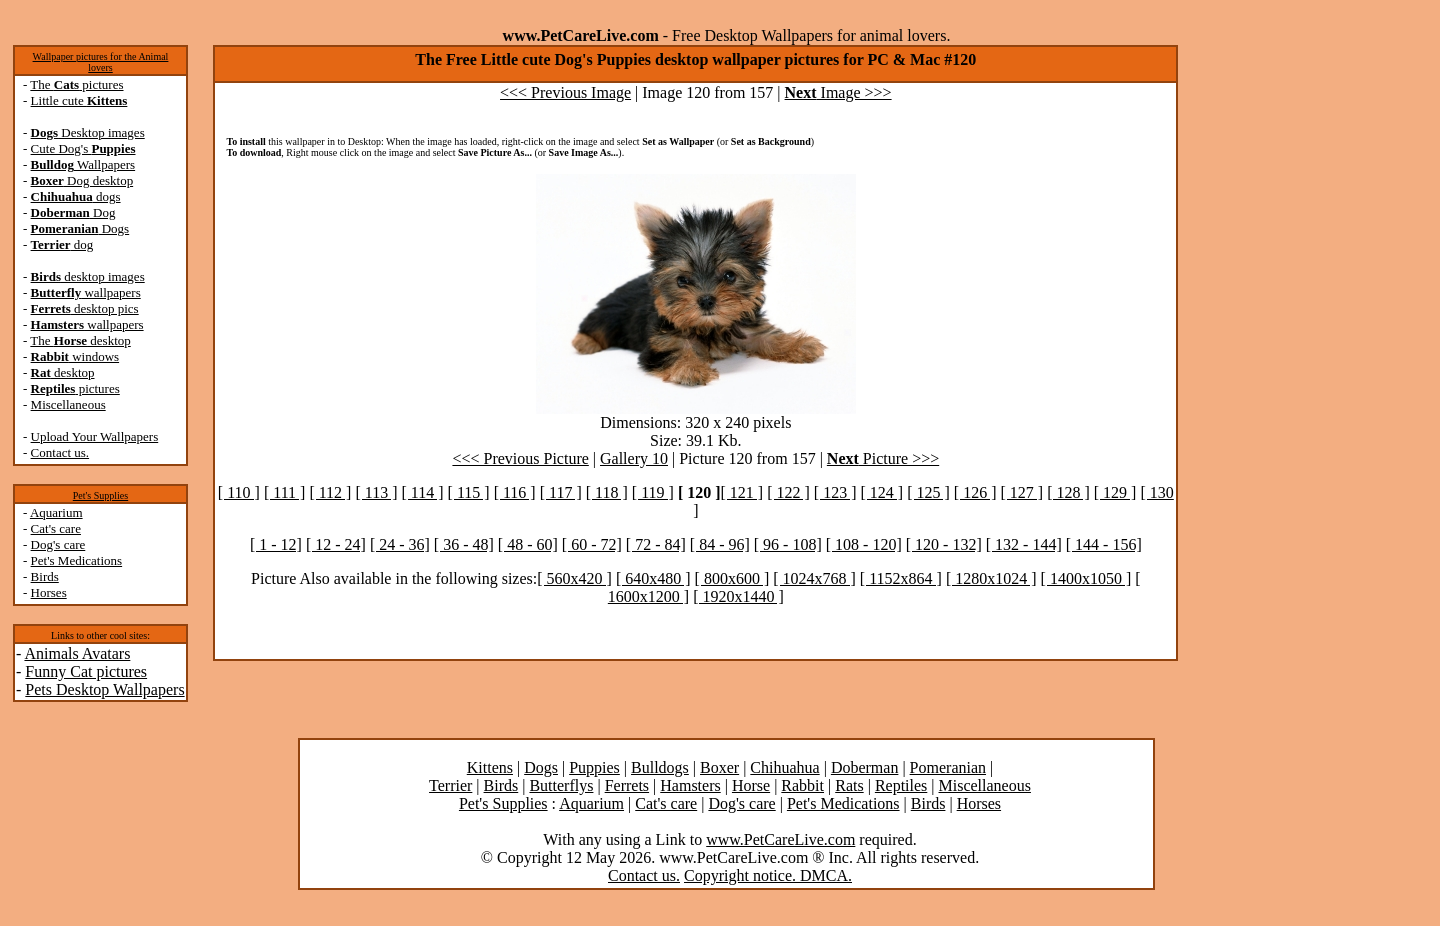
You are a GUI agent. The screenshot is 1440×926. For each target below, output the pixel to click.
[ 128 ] (1068, 492)
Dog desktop (82, 180)
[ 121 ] (742, 492)
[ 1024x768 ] (814, 578)
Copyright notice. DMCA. (768, 875)
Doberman (865, 767)
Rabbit (802, 785)
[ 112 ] (330, 492)
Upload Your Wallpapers (95, 436)
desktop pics (85, 308)
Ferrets (627, 785)
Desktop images (88, 132)
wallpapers (86, 292)
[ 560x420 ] (574, 578)
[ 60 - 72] (592, 544)
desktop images (88, 276)
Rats (849, 785)
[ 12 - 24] (336, 544)
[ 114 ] (423, 492)
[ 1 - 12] (276, 544)
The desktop (80, 340)
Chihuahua (784, 767)
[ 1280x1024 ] (991, 578)
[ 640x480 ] (653, 578)
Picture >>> (883, 458)
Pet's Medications (77, 560)
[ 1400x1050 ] (1086, 578)
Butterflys (561, 785)
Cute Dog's (83, 148)
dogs (76, 196)
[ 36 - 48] (464, 544)
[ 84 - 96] (720, 544)
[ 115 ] (469, 492)
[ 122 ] (788, 492)
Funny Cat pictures (86, 671)
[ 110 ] (239, 492)
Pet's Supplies (100, 495)
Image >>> (838, 92)
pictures (75, 388)
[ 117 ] (561, 492)
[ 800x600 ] (732, 578)
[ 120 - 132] (944, 544)
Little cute (79, 100)
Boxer (719, 767)
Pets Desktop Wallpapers (104, 689)
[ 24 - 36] (400, 544)
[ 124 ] (882, 492)
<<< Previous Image (565, 92)
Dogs (80, 228)
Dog (73, 212)
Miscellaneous (68, 404)
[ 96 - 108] (788, 544)
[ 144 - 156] (1104, 544)
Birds (45, 576)
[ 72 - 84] (656, 544)
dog (62, 244)
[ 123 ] (835, 492)
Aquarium (56, 512)
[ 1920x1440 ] (738, 596)
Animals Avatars (77, 653)
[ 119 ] (653, 492)
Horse (751, 785)
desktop (63, 372)
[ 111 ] (284, 492)
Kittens (490, 767)
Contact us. (60, 452)
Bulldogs (660, 767)
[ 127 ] (1021, 492)
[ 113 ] (376, 492)
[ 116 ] (515, 492)
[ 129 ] (1115, 492)
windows (75, 356)
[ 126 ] (975, 492)
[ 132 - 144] (1024, 544)
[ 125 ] (928, 492)
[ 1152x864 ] (901, 578)
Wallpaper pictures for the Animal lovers (101, 62)
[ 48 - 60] (528, 544)
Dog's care (58, 544)
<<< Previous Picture (520, 458)
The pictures (76, 84)
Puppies (594, 767)
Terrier (450, 785)
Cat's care (56, 528)
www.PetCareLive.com (780, 839)
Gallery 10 (634, 458)
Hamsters (690, 785)
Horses (49, 592)
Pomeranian (948, 767)
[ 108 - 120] (864, 544)
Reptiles (901, 785)
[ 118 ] (607, 492)
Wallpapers (83, 164)
